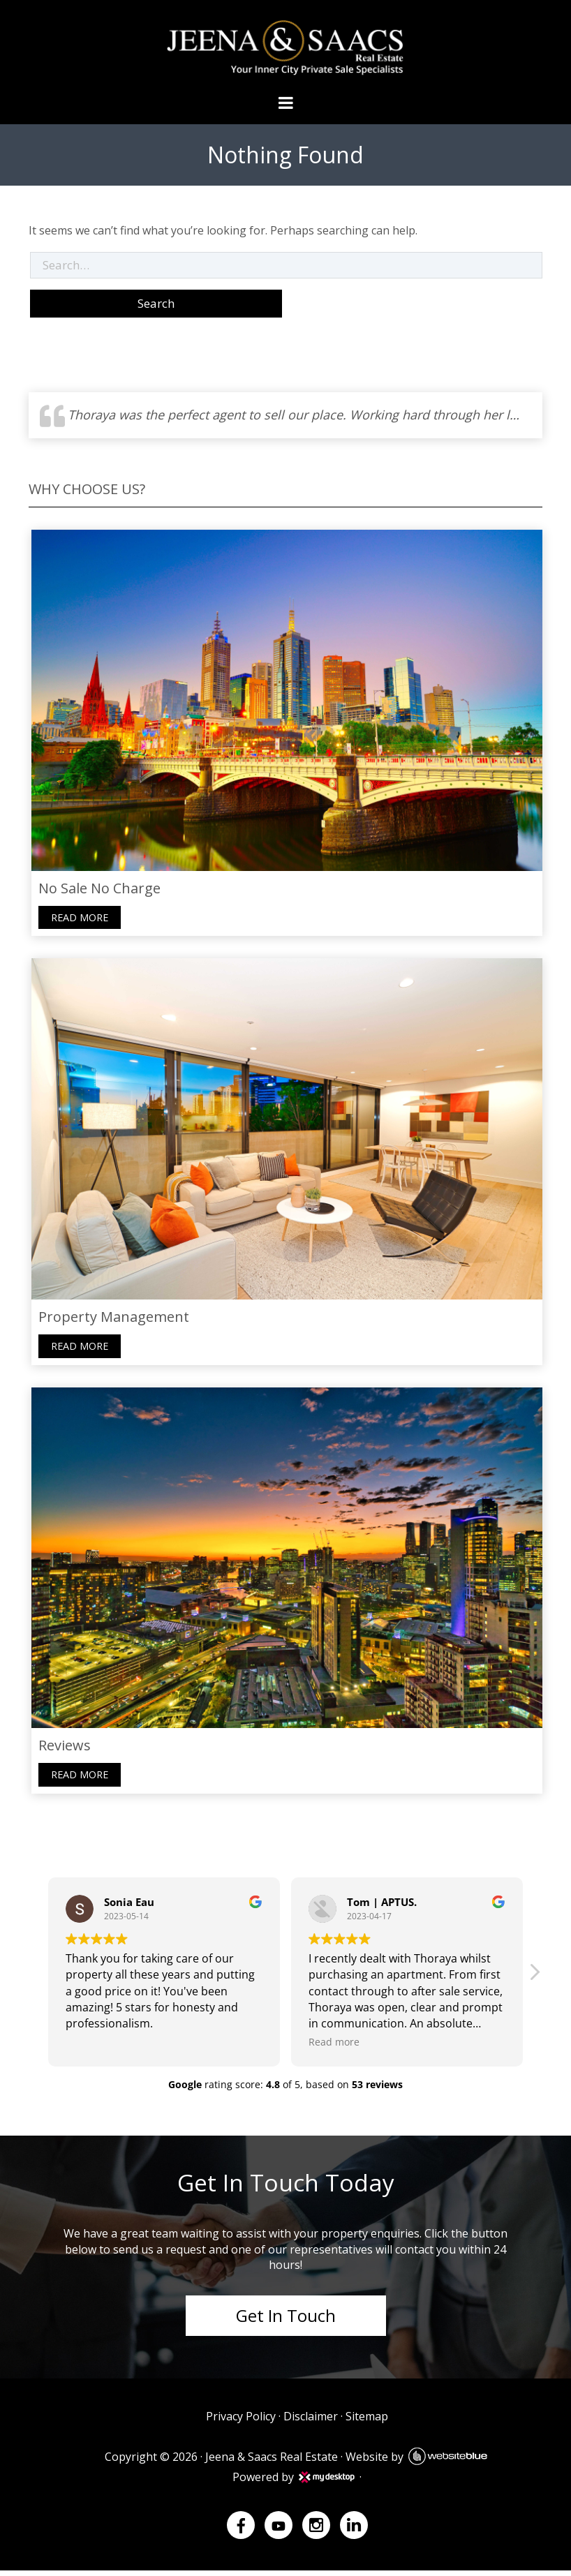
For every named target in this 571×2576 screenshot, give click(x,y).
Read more (76, 918)
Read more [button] (334, 2047)
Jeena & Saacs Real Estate (271, 2461)
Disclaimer (310, 2421)
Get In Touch (286, 2320)
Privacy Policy (240, 2421)
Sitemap (366, 2421)
